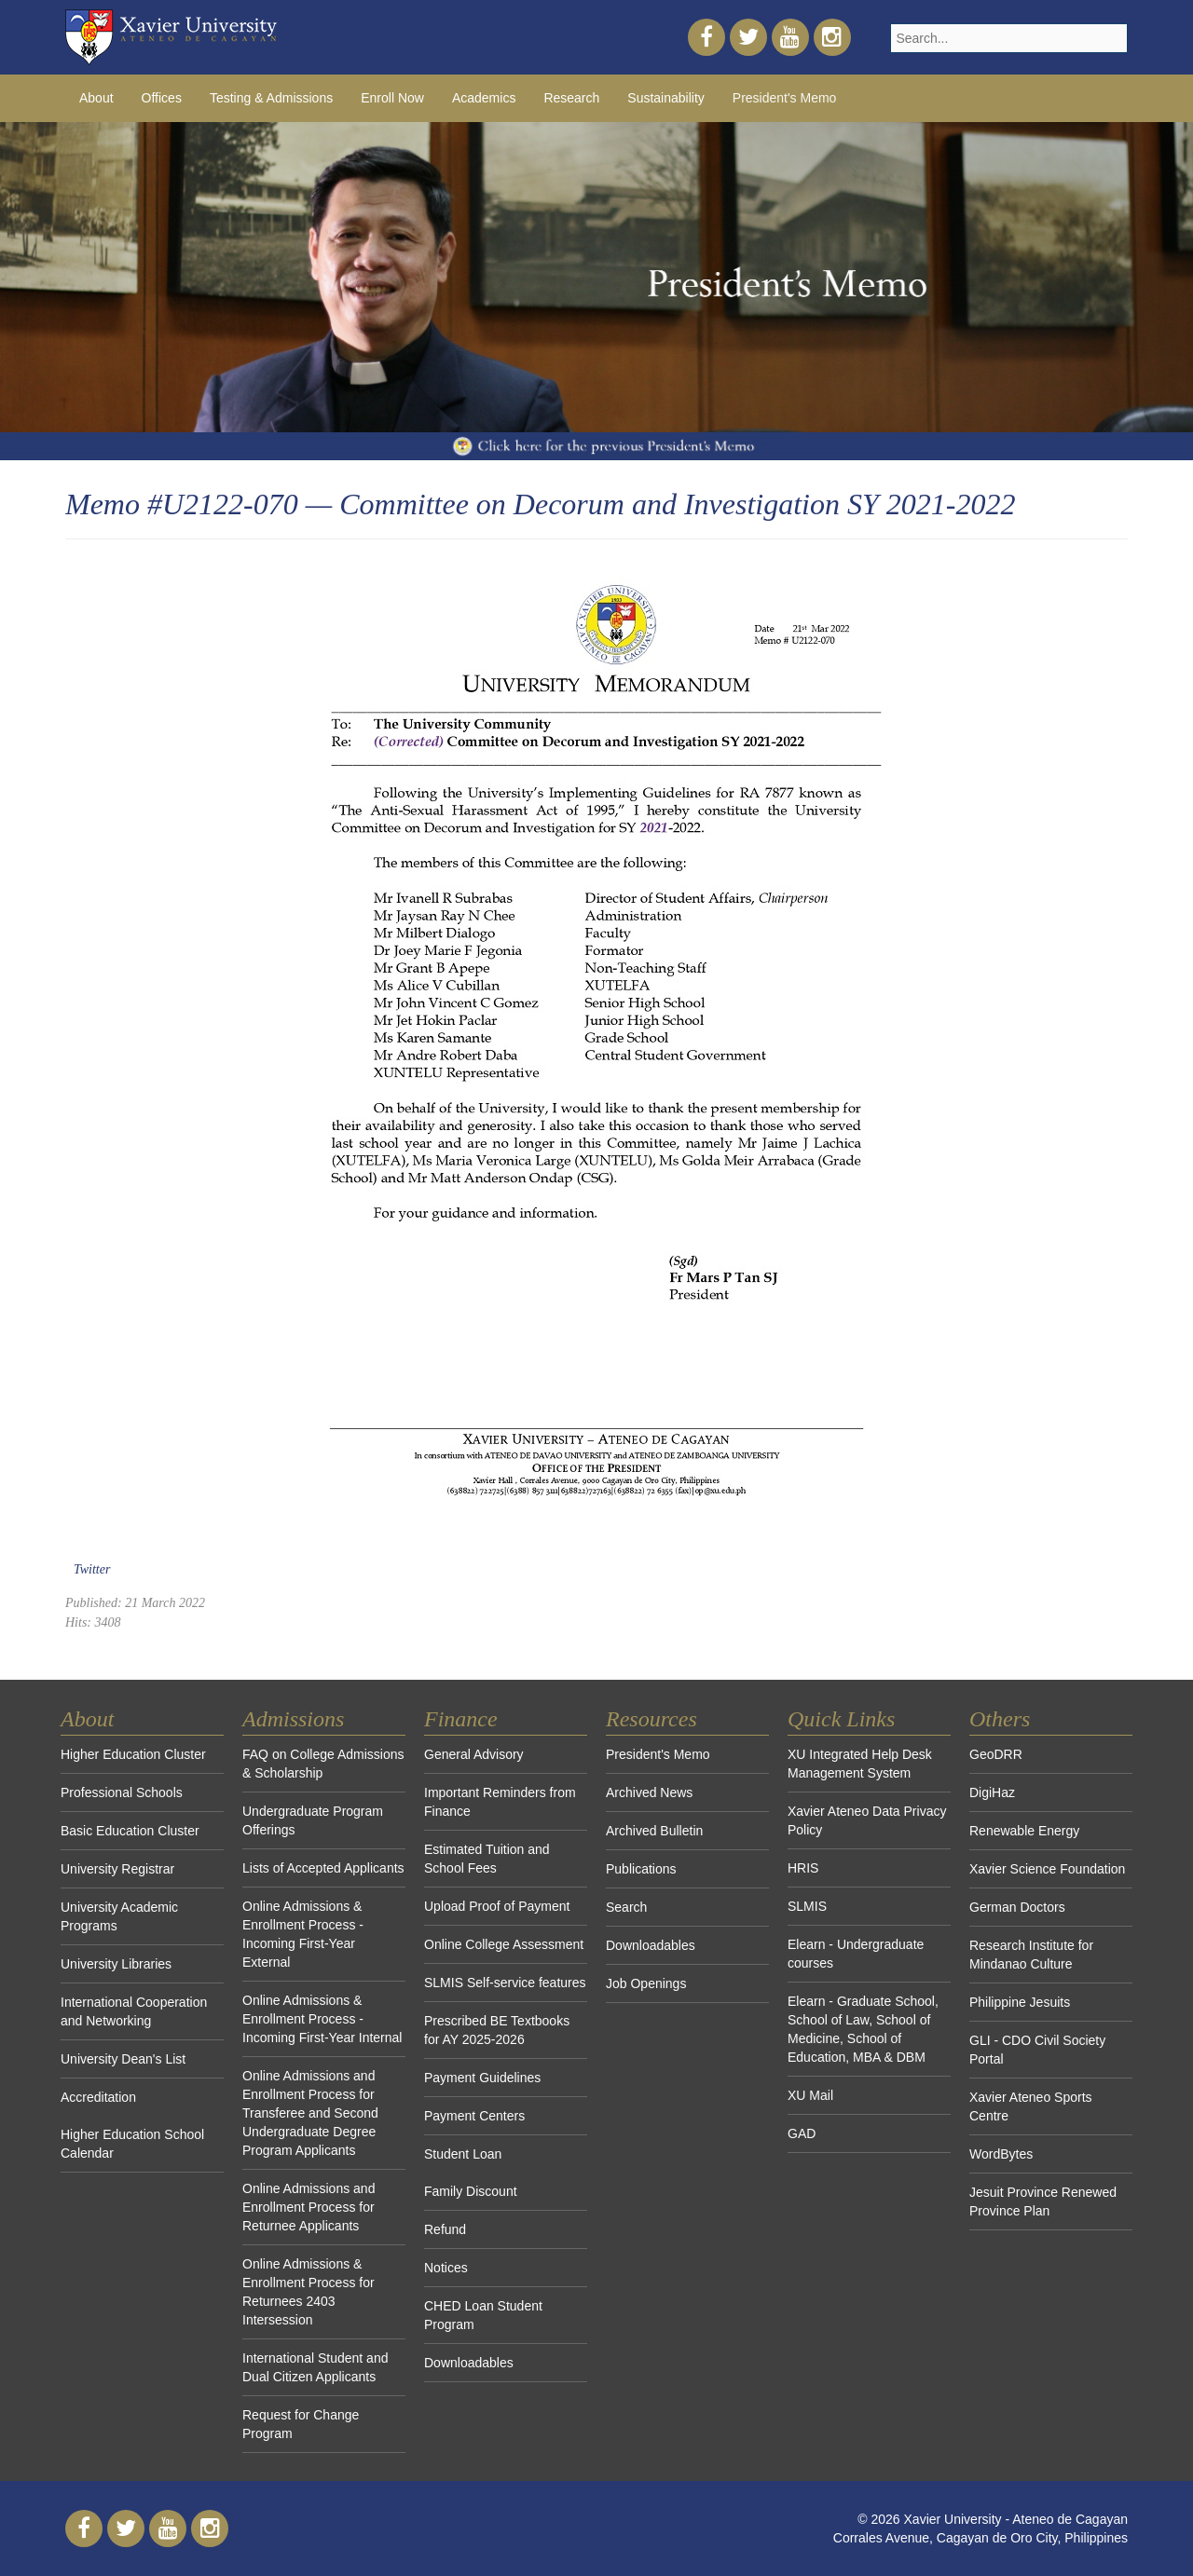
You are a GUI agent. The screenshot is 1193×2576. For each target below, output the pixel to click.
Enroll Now (392, 97)
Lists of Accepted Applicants (323, 1867)
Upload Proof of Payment (496, 1906)
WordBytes (1001, 2154)
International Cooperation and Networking (134, 2011)
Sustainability (666, 97)
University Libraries (116, 1963)
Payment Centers (474, 2115)
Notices (446, 2267)
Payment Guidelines (482, 2077)
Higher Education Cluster (133, 1754)
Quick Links (841, 1719)
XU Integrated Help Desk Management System (860, 1763)
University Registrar (117, 1868)
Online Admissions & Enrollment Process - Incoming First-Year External (302, 1934)
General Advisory (474, 1754)
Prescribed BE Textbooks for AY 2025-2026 (496, 2030)
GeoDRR (995, 1754)
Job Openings (646, 1983)
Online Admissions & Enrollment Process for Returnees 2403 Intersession (308, 2291)
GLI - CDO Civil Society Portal (1037, 2049)
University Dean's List (123, 2058)
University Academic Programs (119, 1916)
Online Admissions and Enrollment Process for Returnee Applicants (308, 2207)
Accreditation (98, 2097)
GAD (802, 2133)
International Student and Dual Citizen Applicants (315, 2367)
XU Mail (810, 2095)
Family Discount (470, 2191)
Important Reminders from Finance (500, 1802)
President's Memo (785, 97)
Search (626, 1907)
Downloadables (469, 2362)
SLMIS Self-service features (505, 1982)
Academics (483, 97)
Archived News (649, 1792)
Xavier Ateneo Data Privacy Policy (867, 1820)
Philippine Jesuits (1019, 2002)
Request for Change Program (300, 2424)
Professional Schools (122, 1792)
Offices (162, 97)
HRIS (803, 1867)
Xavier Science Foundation (1047, 1868)
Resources (651, 1719)
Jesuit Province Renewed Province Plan (1043, 2201)
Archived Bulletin (654, 1830)
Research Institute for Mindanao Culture (1031, 1954)
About (96, 97)
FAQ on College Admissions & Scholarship (323, 1763)
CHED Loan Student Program (483, 2315)
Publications (641, 1868)
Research (571, 97)
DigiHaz (992, 1792)
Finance (461, 1719)
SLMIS (807, 1906)
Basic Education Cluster (130, 1830)
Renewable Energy (1024, 1830)
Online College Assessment (503, 1944)
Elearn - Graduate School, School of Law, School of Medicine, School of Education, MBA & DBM (863, 2029)
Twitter (92, 1569)
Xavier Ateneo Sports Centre (1030, 2106)
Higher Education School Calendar (132, 2143)
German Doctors (1017, 1907)
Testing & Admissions (271, 97)
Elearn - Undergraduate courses (856, 1953)
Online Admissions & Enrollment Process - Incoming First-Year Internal (322, 2019)
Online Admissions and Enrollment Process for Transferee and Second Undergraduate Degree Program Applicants (310, 2113)
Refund (445, 2229)
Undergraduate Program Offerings (312, 1820)
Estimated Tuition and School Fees (487, 1858)
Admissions (293, 1719)
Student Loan (462, 2154)
